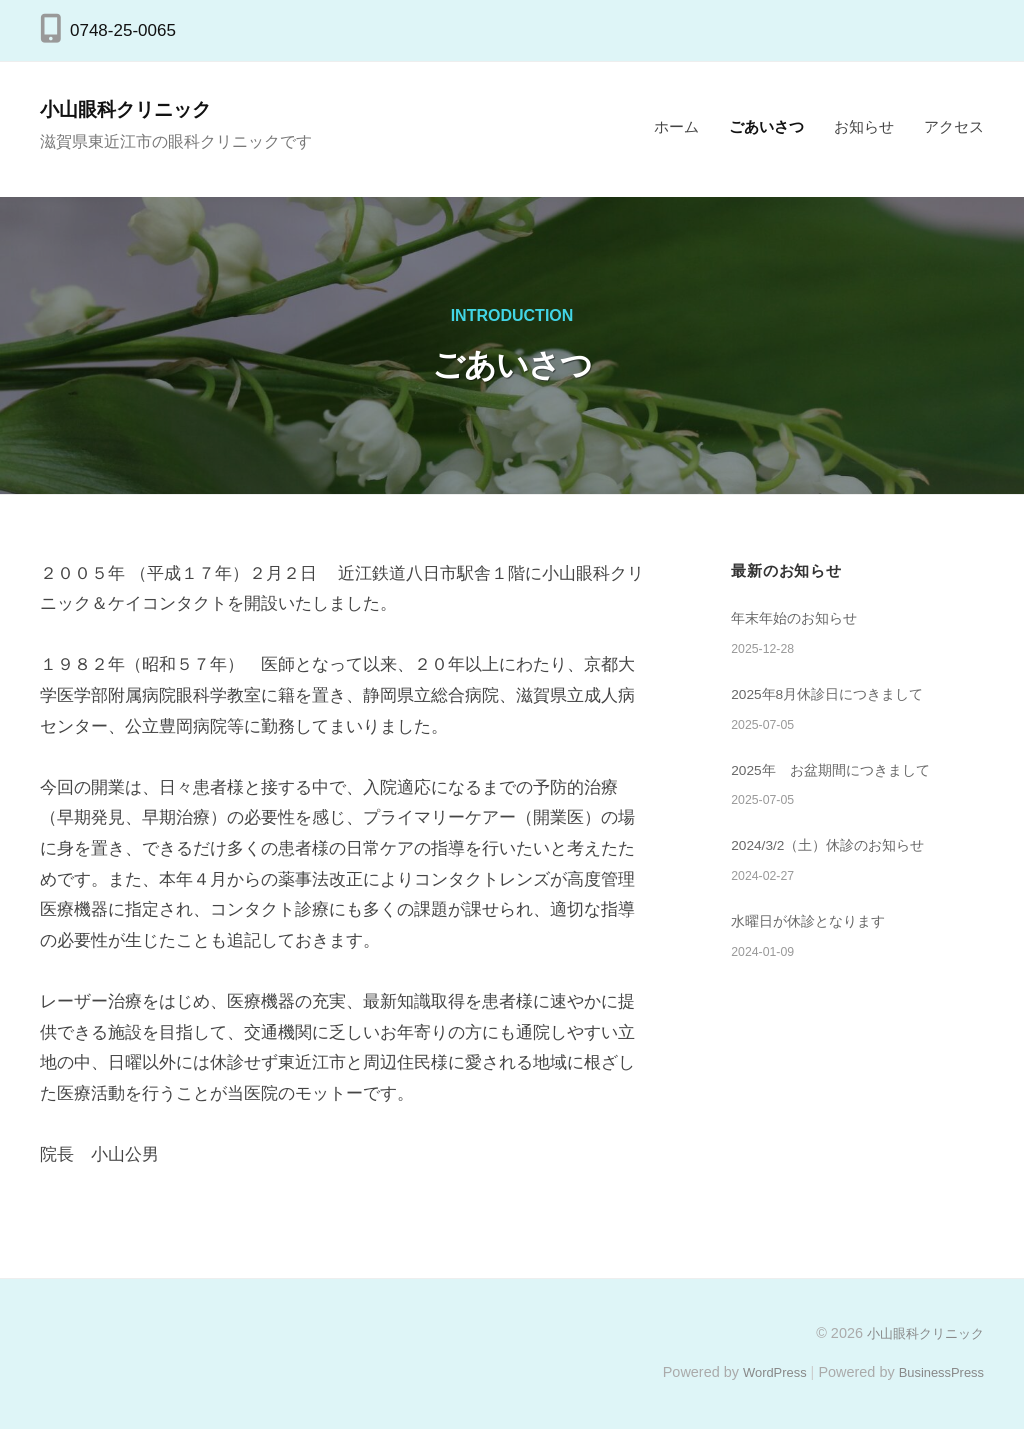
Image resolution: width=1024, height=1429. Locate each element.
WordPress (760, 1372)
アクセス (954, 126)
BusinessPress (937, 1372)
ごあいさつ (766, 126)
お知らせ (864, 126)
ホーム (676, 126)
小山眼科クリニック (141, 108)
